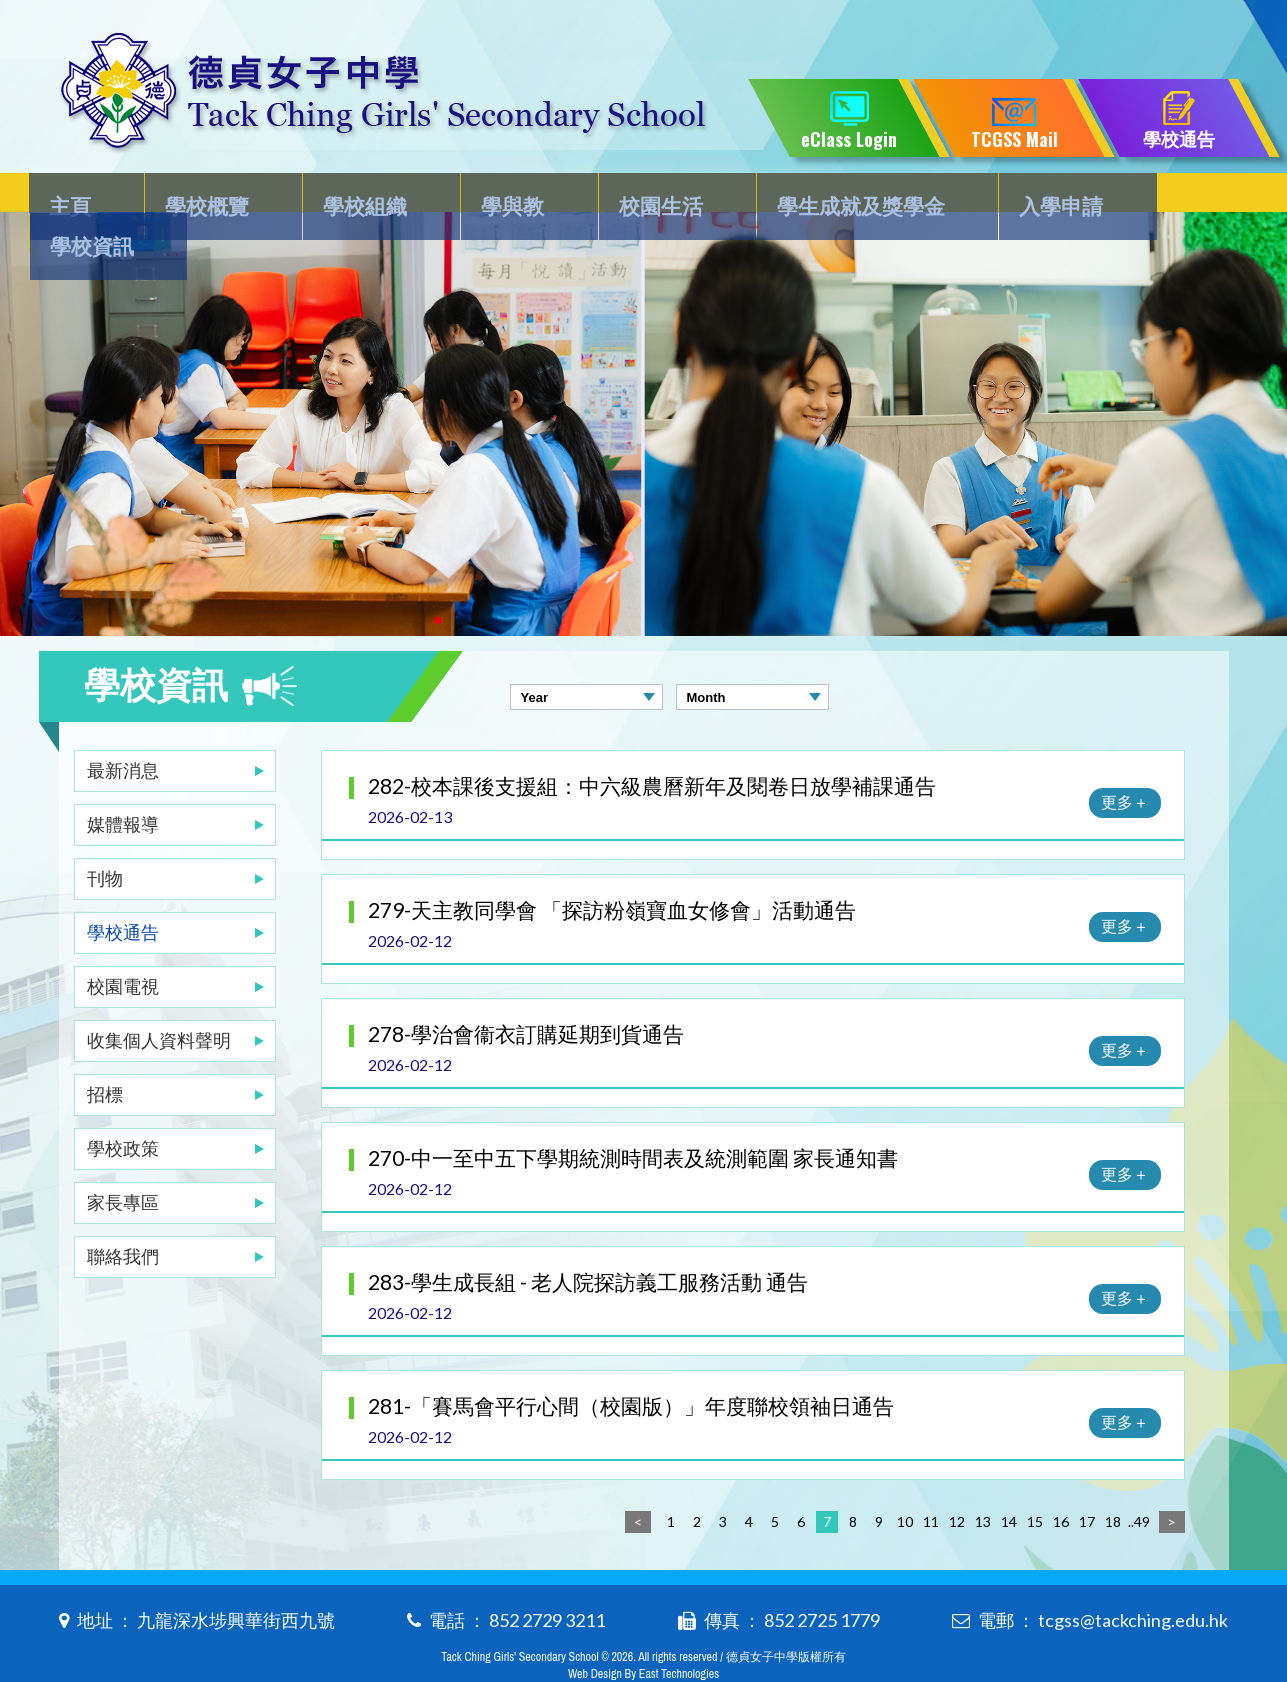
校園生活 (633, 196)
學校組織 (357, 196)
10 (905, 1481)
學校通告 (123, 892)
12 (957, 1481)
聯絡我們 (123, 1216)
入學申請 (1019, 196)
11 (931, 1481)
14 (1009, 1481)
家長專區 (123, 1162)
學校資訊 (1168, 196)
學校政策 (123, 1108)
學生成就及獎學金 (826, 196)
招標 (105, 1054)
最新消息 (123, 730)
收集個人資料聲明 (159, 1000)
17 (1087, 1481)
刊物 (105, 838)
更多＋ (1125, 761)
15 (1035, 1481)
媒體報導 (123, 784)
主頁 (81, 196)
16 (1061, 1481)
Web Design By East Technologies (643, 1634)
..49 (1139, 1481)
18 (1113, 1481)
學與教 (495, 196)
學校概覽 (208, 196)
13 (983, 1481)
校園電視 (123, 946)
